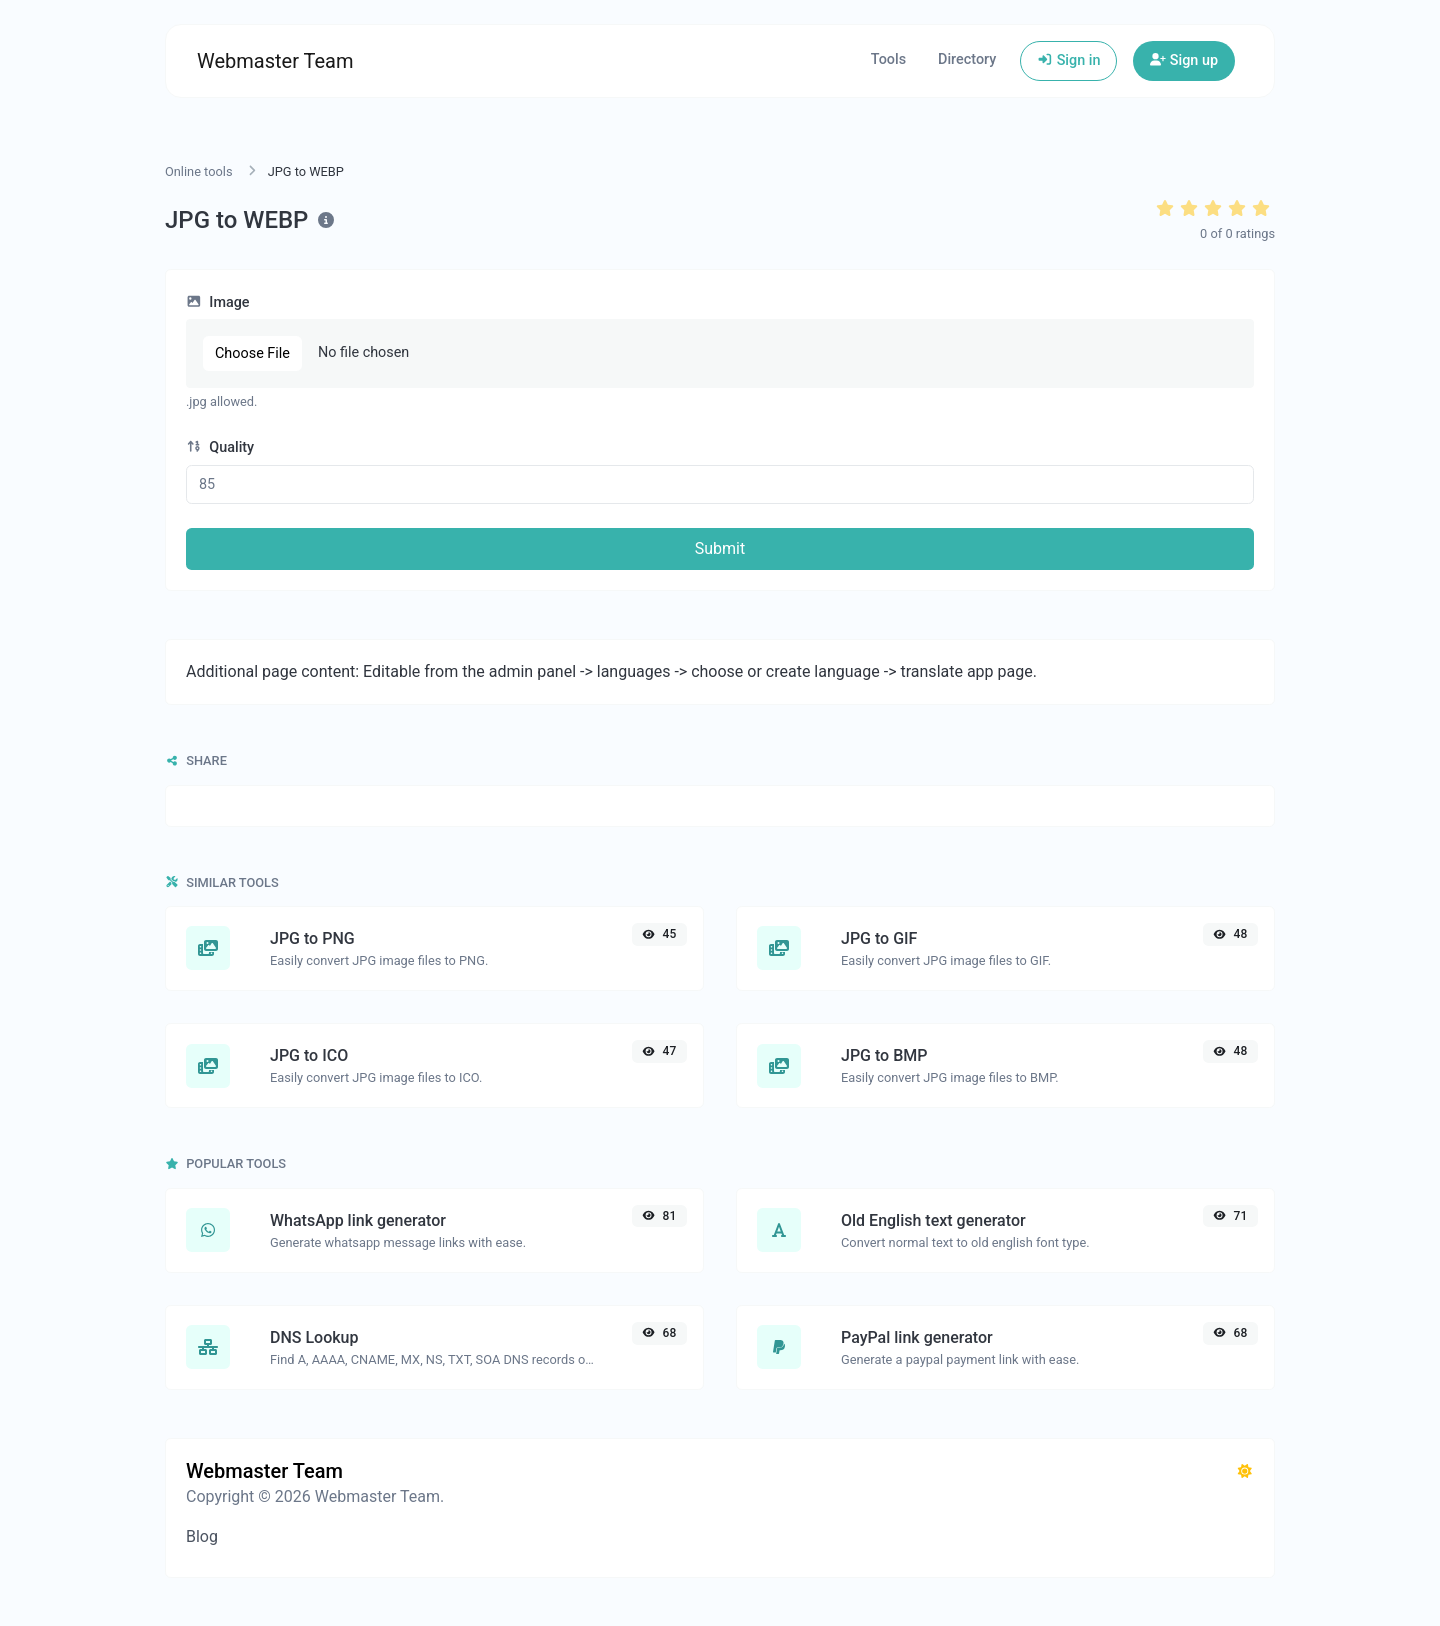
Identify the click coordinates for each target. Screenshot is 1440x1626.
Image (218, 302)
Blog (202, 1536)
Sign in (1068, 60)
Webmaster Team (275, 61)
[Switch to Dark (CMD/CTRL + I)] (1245, 1472)
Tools (888, 59)
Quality (220, 447)
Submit (720, 548)
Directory (967, 59)
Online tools (199, 171)
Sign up (1184, 60)
